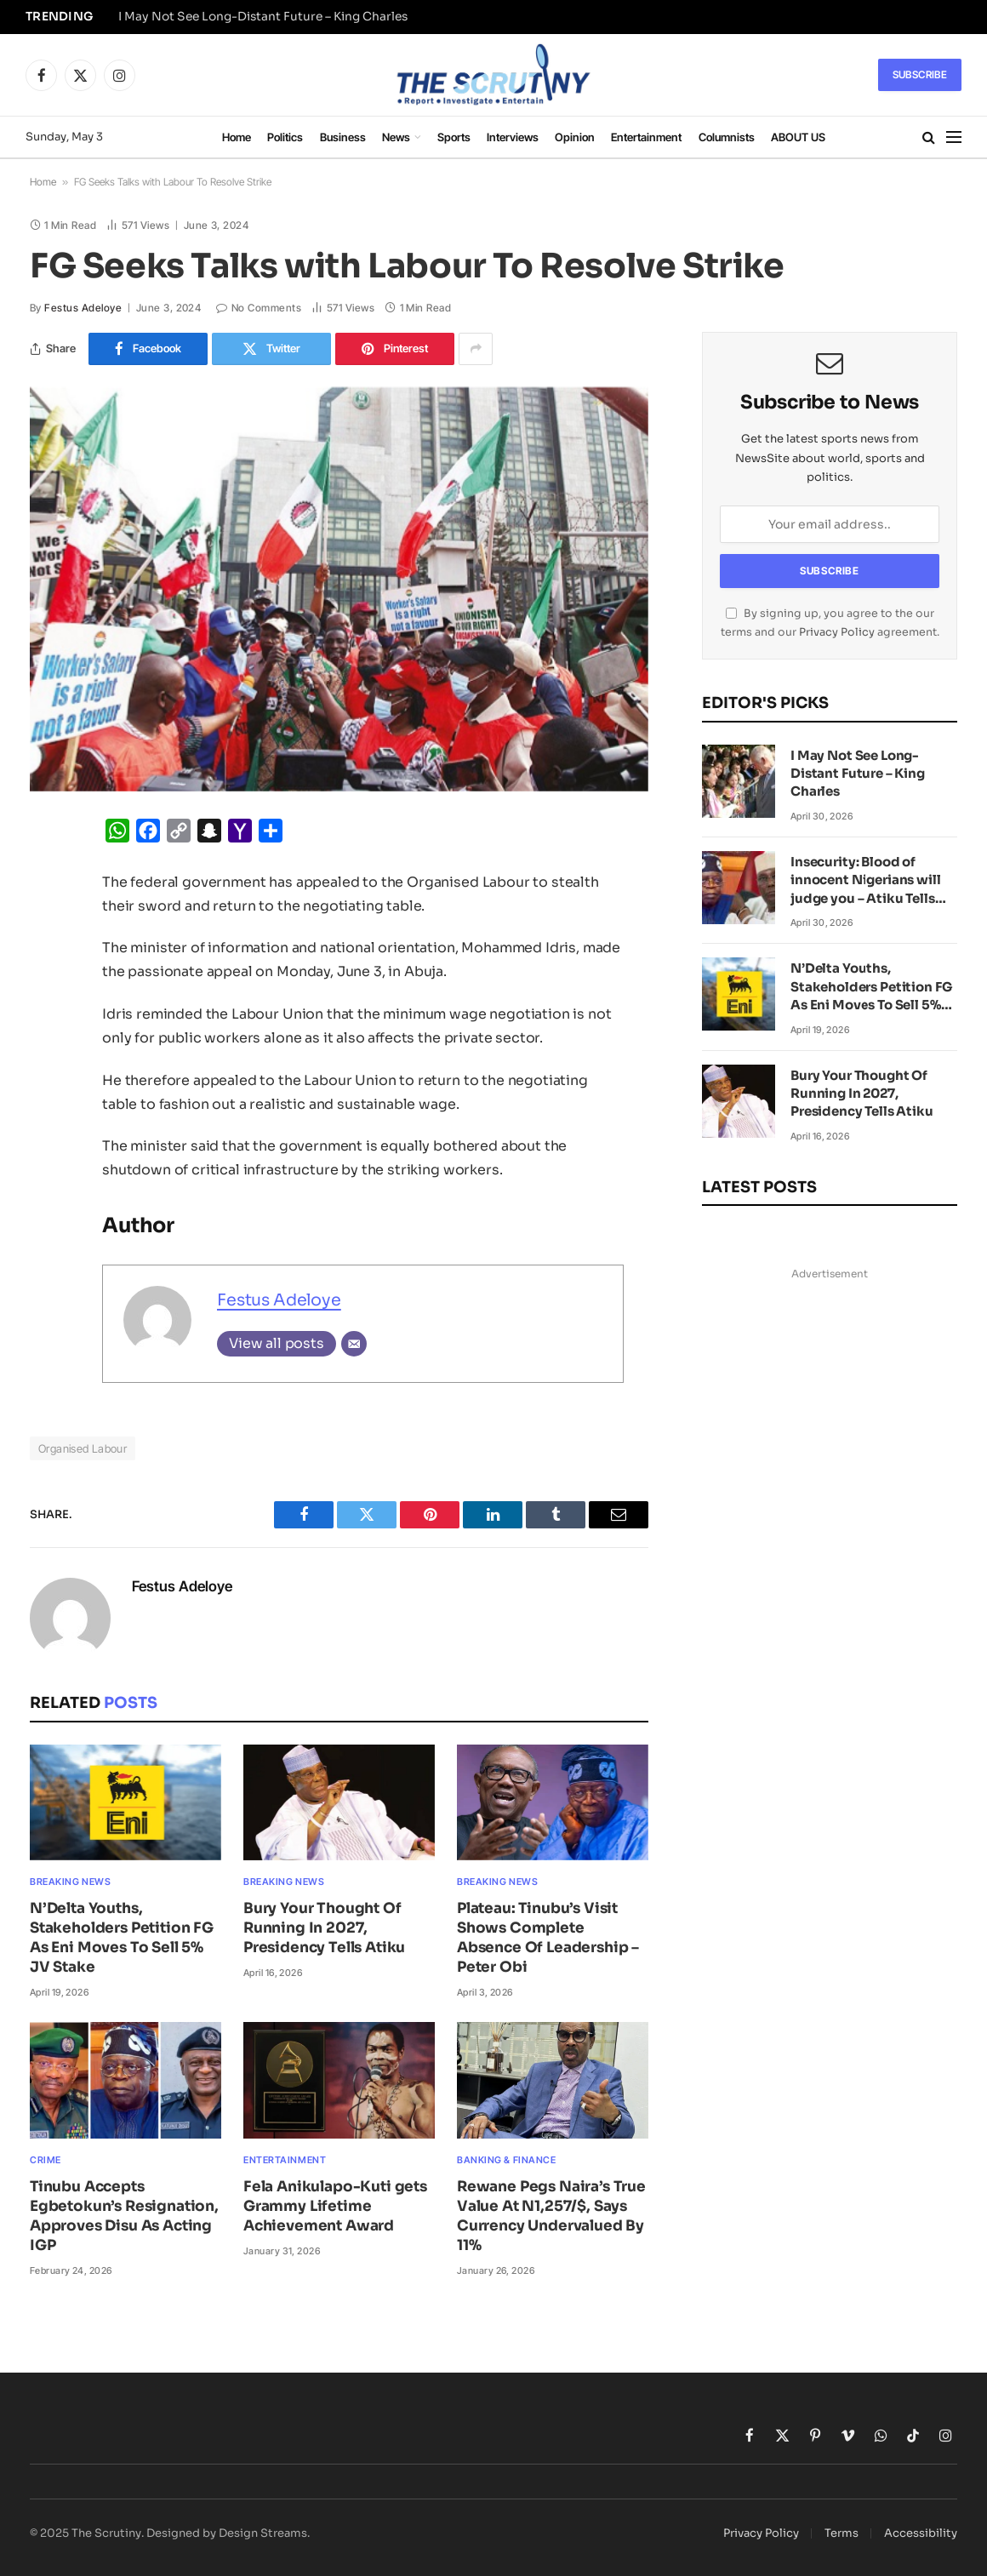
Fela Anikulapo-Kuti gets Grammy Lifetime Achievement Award (335, 2206)
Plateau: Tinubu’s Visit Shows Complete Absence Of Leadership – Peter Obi (548, 1937)
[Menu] (953, 137)
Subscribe (920, 74)
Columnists (727, 137)
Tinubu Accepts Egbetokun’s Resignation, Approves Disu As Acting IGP (124, 2216)
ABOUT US (798, 137)
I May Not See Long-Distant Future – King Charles (263, 16)
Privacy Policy (837, 632)
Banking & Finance (506, 2160)
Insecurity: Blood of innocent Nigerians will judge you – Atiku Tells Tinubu (865, 880)
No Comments (258, 307)
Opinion (575, 137)
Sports (454, 137)
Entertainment (646, 137)
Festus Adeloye (83, 307)
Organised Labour (82, 1448)
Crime (45, 2160)
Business (343, 137)
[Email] (354, 1344)
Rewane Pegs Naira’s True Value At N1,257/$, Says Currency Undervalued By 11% (551, 2216)
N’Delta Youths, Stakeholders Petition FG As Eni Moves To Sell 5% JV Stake (122, 1937)
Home (236, 137)
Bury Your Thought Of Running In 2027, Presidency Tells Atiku (324, 1927)
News (396, 137)
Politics (285, 137)
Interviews (513, 137)
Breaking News (70, 1882)
